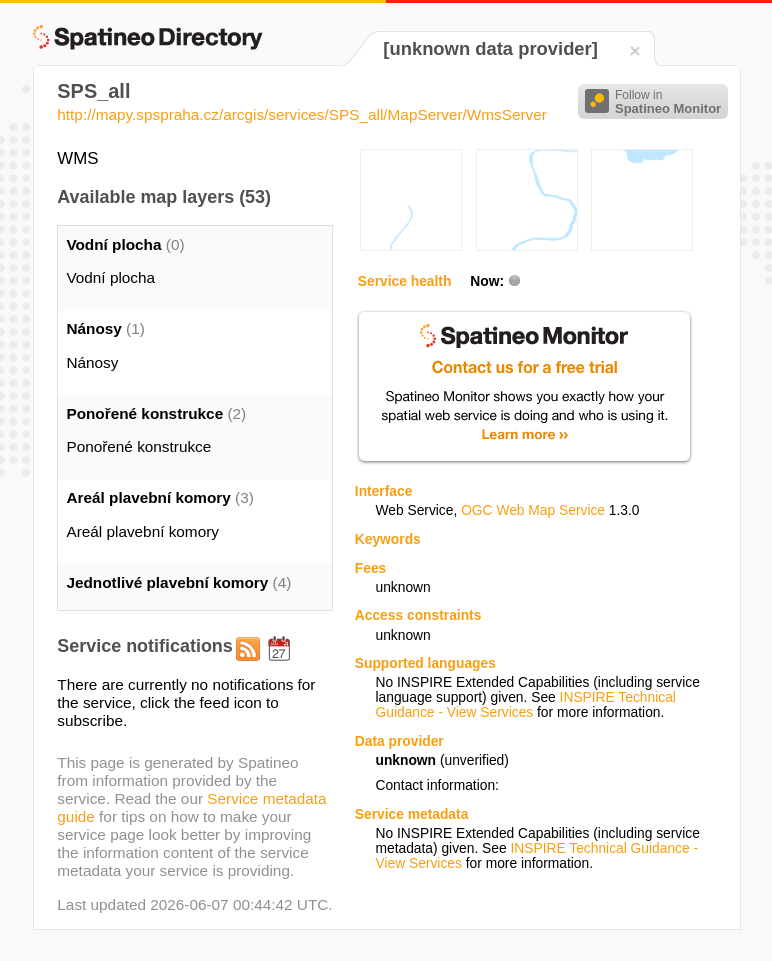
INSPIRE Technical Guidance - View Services (525, 705)
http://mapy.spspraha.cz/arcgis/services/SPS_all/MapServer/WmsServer (302, 114)
